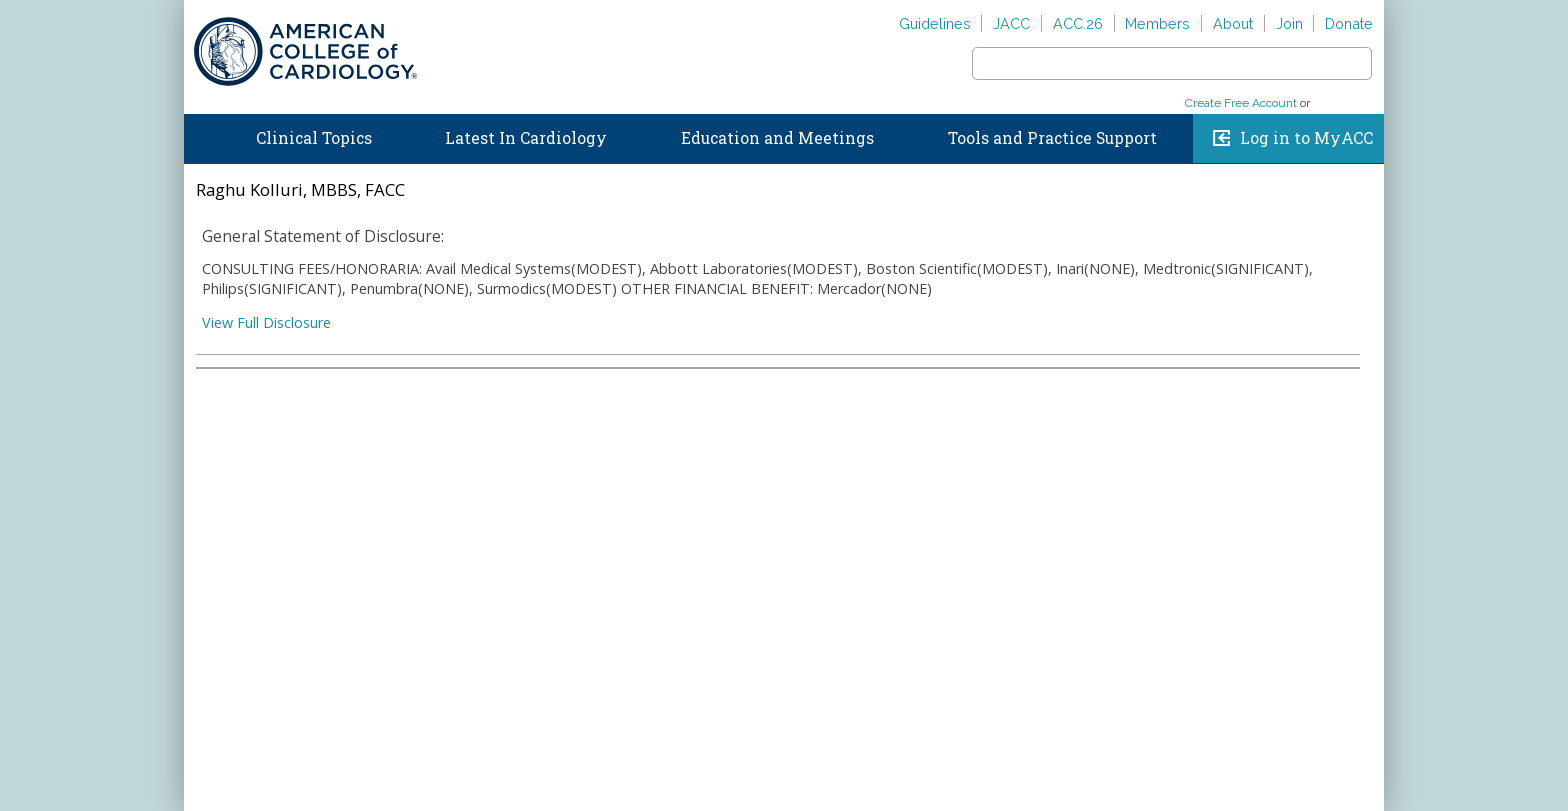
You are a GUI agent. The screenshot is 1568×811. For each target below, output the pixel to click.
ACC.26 (1078, 23)
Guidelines (935, 23)
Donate (1349, 23)
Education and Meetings (777, 138)
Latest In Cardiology (526, 138)
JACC (1011, 23)
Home (203, 134)
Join (1289, 23)
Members (1157, 23)
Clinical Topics (314, 138)
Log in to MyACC (1306, 138)
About (1233, 23)
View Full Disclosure (266, 322)
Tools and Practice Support (1052, 138)
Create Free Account (1241, 103)
